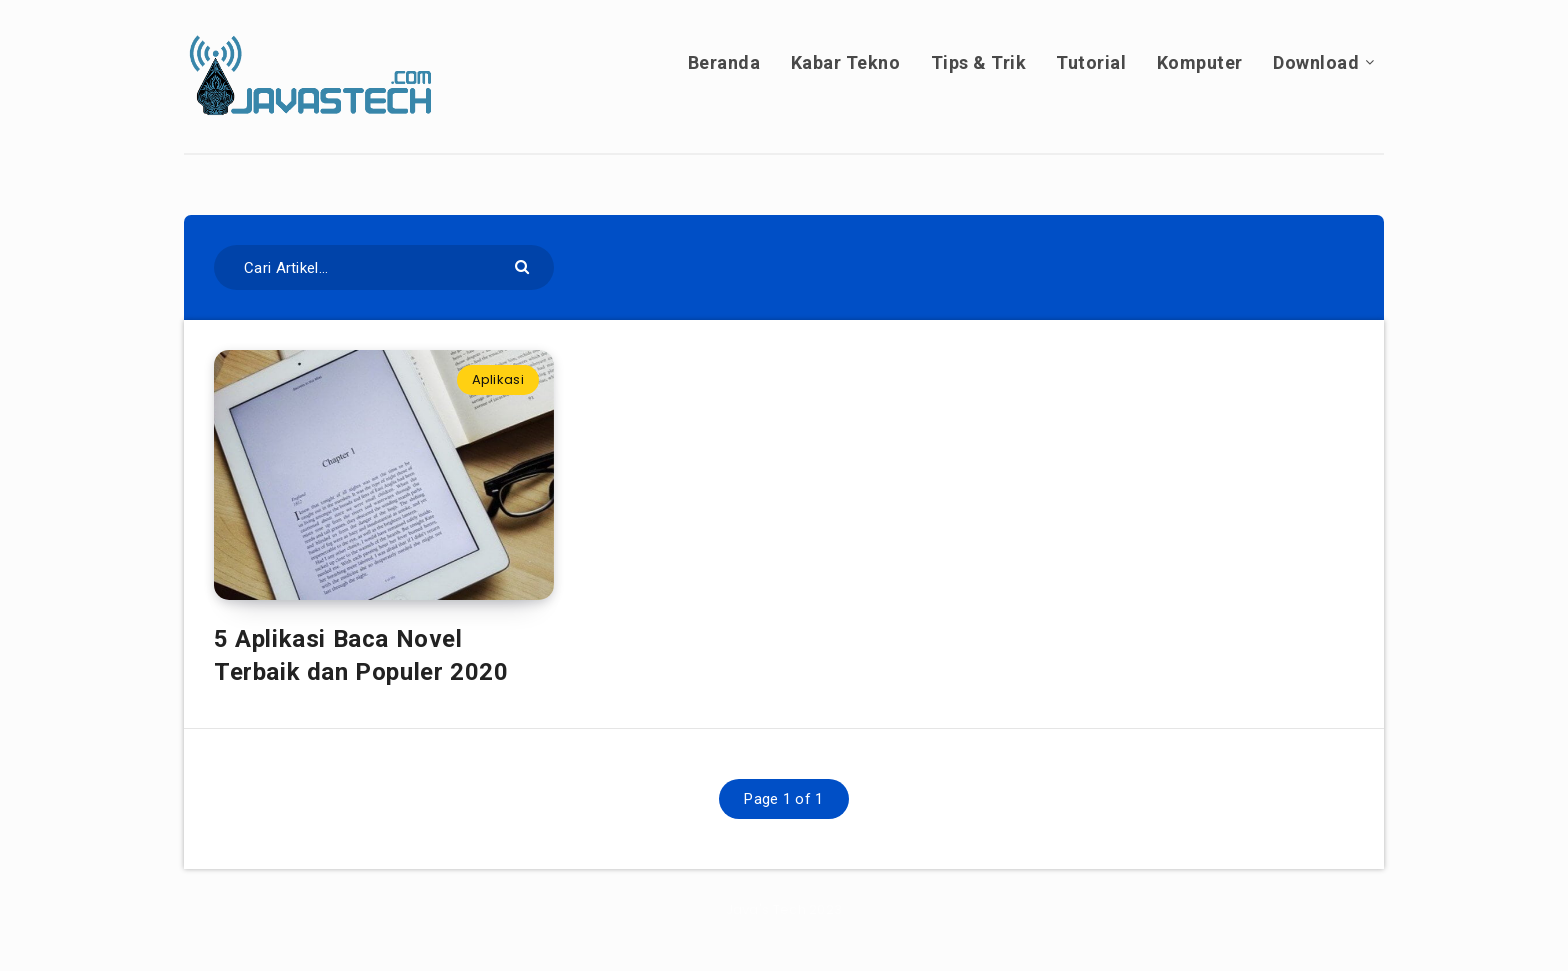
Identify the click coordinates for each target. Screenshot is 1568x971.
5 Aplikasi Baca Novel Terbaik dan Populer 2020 (361, 655)
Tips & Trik (979, 62)
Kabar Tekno (846, 62)
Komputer (1200, 62)
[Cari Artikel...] (384, 267)
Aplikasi (498, 379)
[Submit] (524, 265)
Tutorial (1091, 62)
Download (1316, 62)
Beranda (724, 62)
